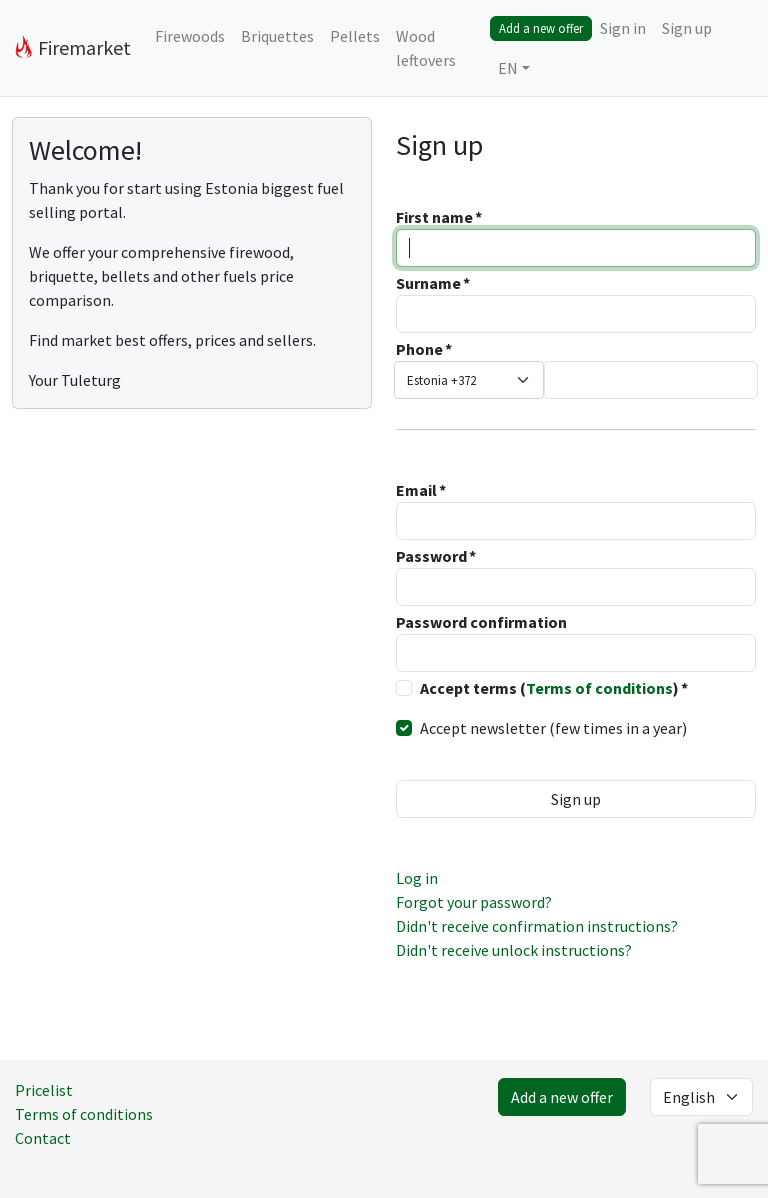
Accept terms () (549, 688)
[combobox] (469, 380)
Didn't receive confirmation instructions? (537, 926)
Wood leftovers (426, 48)
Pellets (355, 36)
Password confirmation (481, 622)
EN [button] (508, 68)
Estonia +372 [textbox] (441, 380)
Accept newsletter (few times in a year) (553, 728)
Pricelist (44, 1090)
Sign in (623, 28)
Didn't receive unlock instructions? (514, 950)
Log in (417, 878)
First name (434, 217)
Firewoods (190, 36)
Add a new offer (541, 28)
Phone (419, 349)
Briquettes (277, 36)
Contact (43, 1138)
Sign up (687, 28)
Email (416, 490)
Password (431, 556)
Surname (428, 283)
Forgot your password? (474, 902)
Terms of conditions (599, 688)
